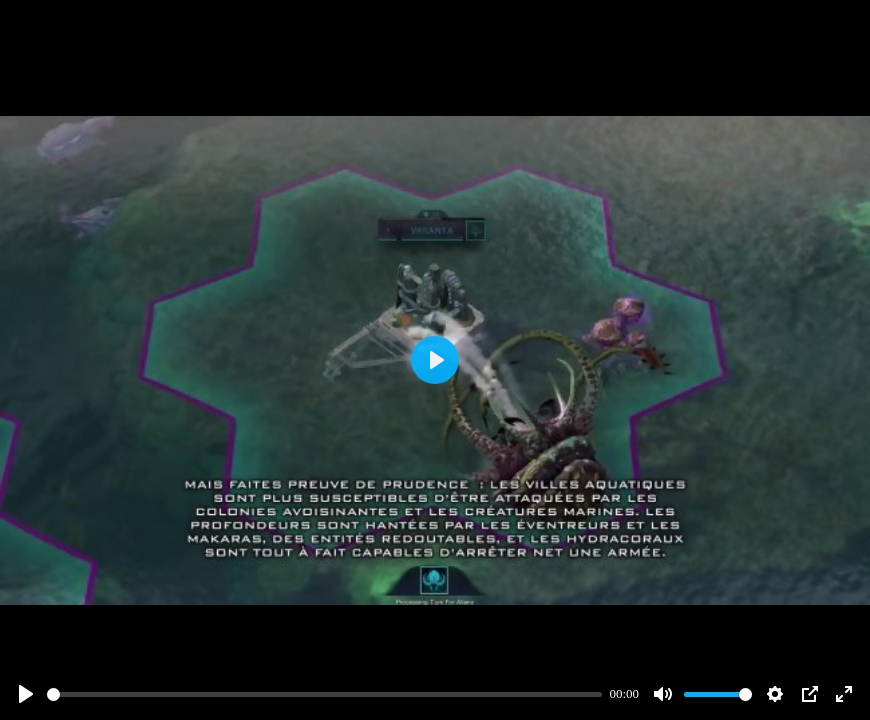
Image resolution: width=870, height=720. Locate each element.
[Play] (26, 694)
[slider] (324, 694)
